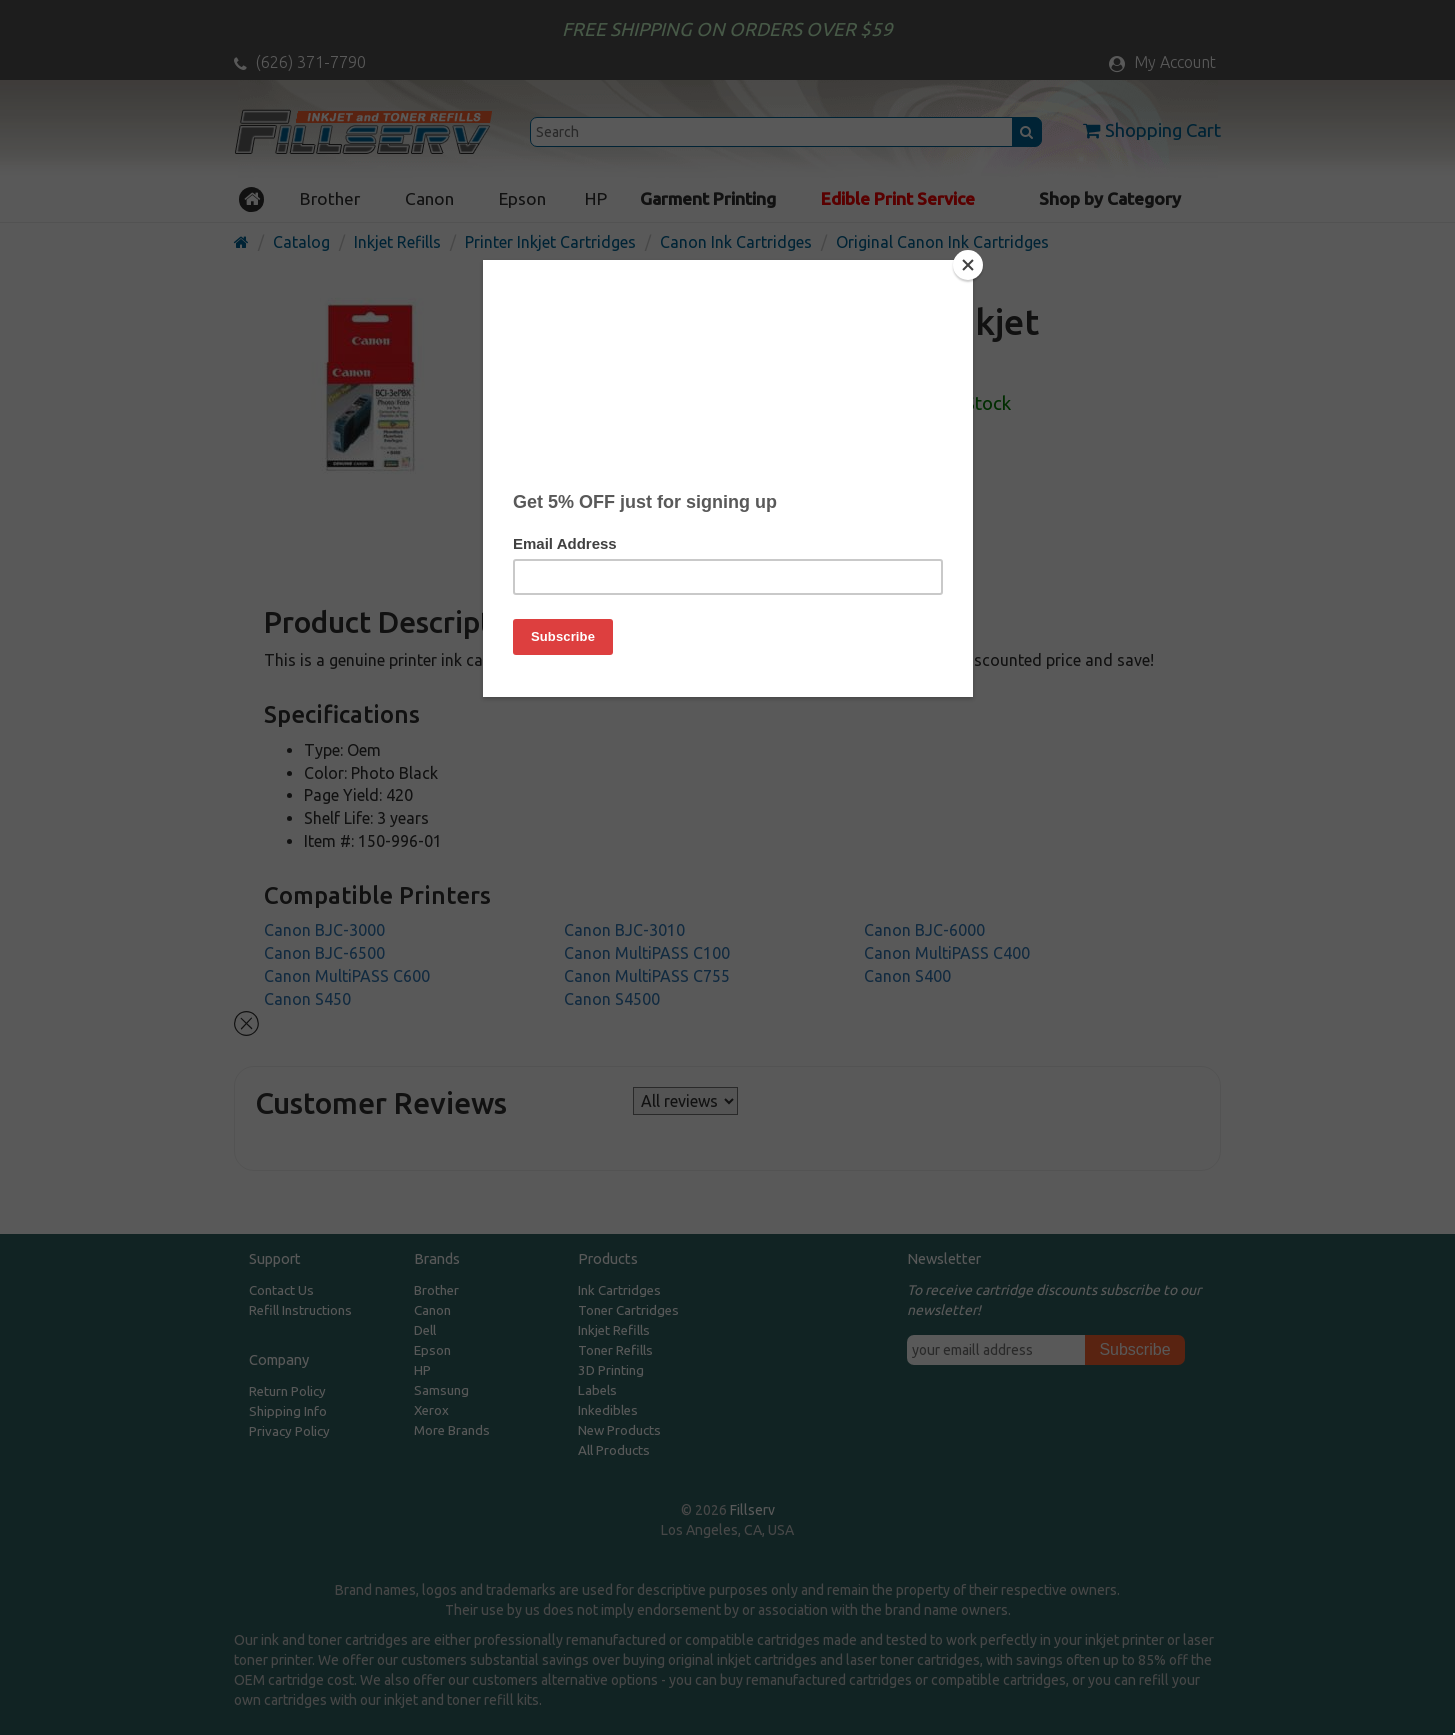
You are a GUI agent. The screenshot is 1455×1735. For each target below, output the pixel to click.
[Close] (968, 265)
